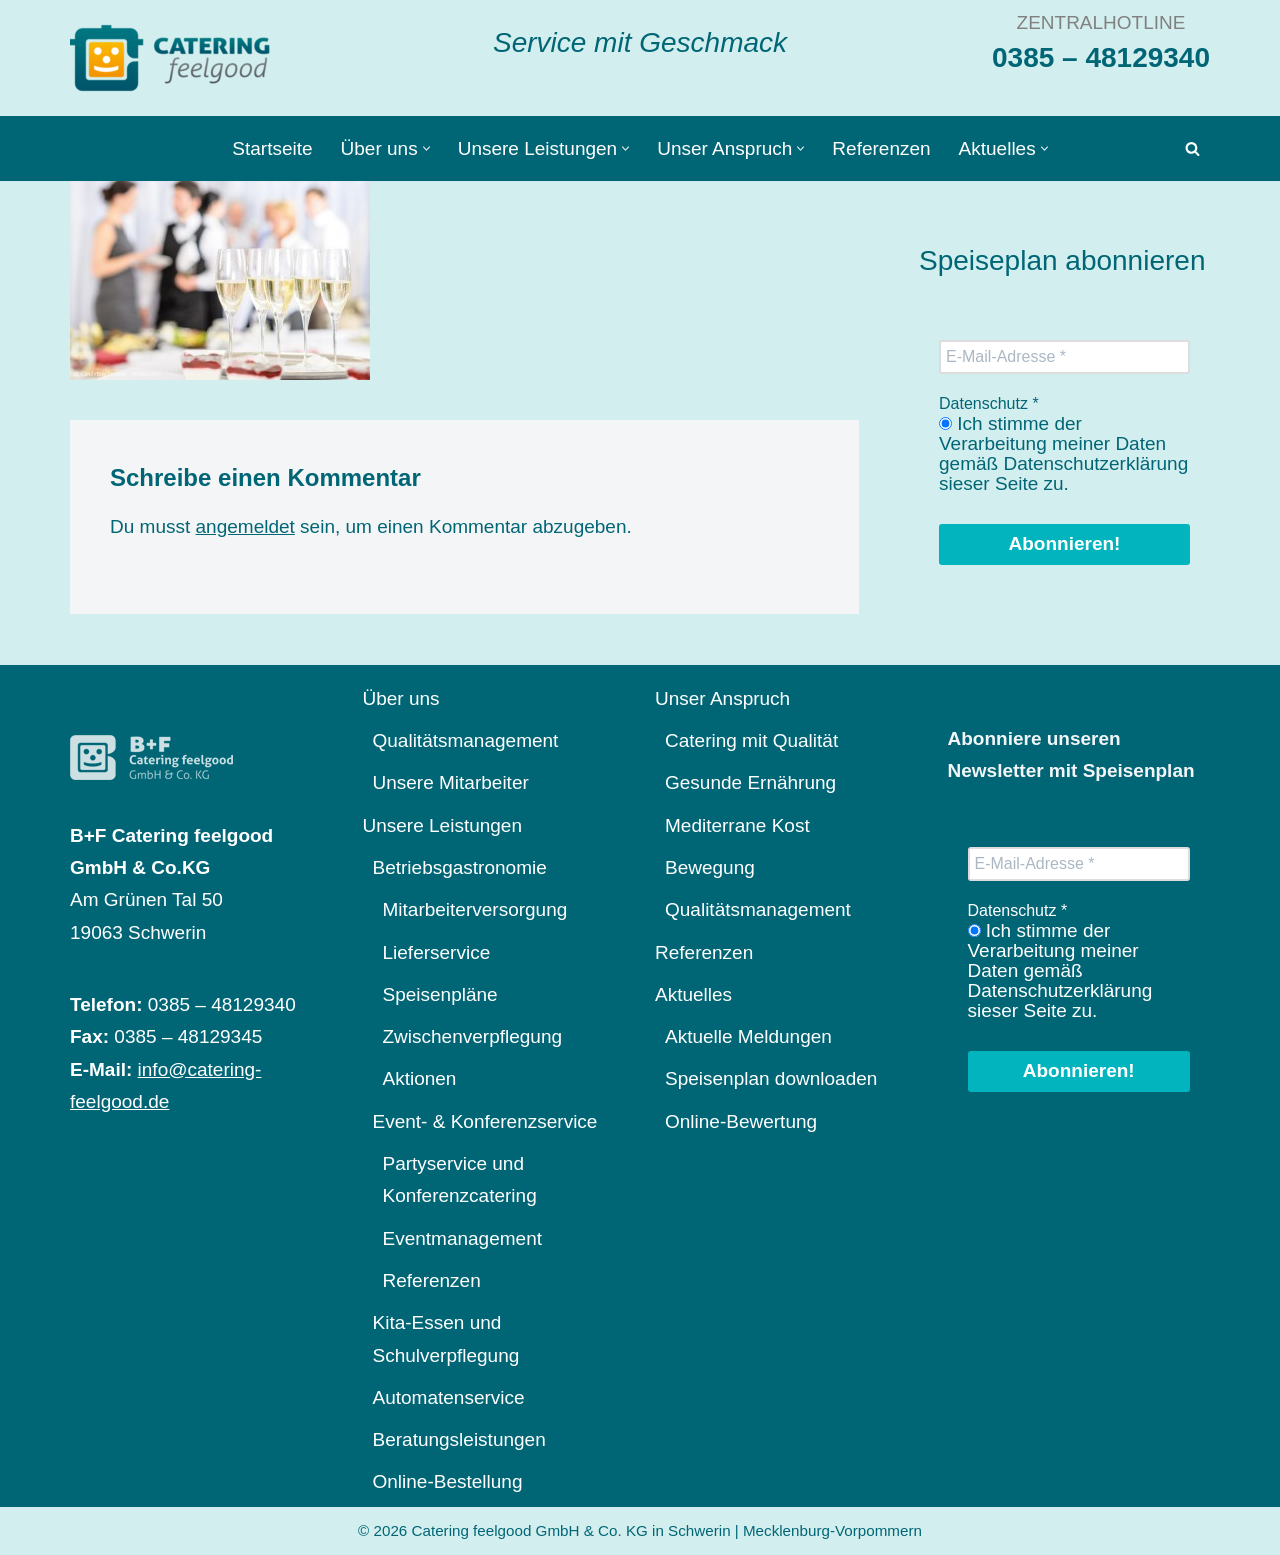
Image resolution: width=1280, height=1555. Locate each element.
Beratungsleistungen (459, 1439)
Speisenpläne (440, 994)
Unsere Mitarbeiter (451, 782)
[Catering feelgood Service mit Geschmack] (175, 58)
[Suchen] (1192, 148)
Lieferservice (437, 952)
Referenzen (881, 148)
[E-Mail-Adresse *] (1064, 357)
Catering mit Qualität (751, 740)
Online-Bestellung (448, 1481)
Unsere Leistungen (443, 825)
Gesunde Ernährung (750, 782)
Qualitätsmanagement (466, 740)
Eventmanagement (463, 1238)
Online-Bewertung (741, 1121)
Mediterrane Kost (737, 825)
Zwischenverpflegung (473, 1036)
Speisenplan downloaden (771, 1078)
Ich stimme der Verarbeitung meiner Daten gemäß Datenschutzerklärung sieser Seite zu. (1063, 454)
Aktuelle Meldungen (748, 1036)
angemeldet (245, 526)
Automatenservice (449, 1397)
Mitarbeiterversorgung (475, 909)
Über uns (401, 698)
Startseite (272, 148)
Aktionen (420, 1078)
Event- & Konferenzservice (485, 1121)
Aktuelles (693, 994)
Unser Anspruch (722, 698)
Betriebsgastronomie (460, 867)
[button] (426, 148)
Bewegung (710, 867)
